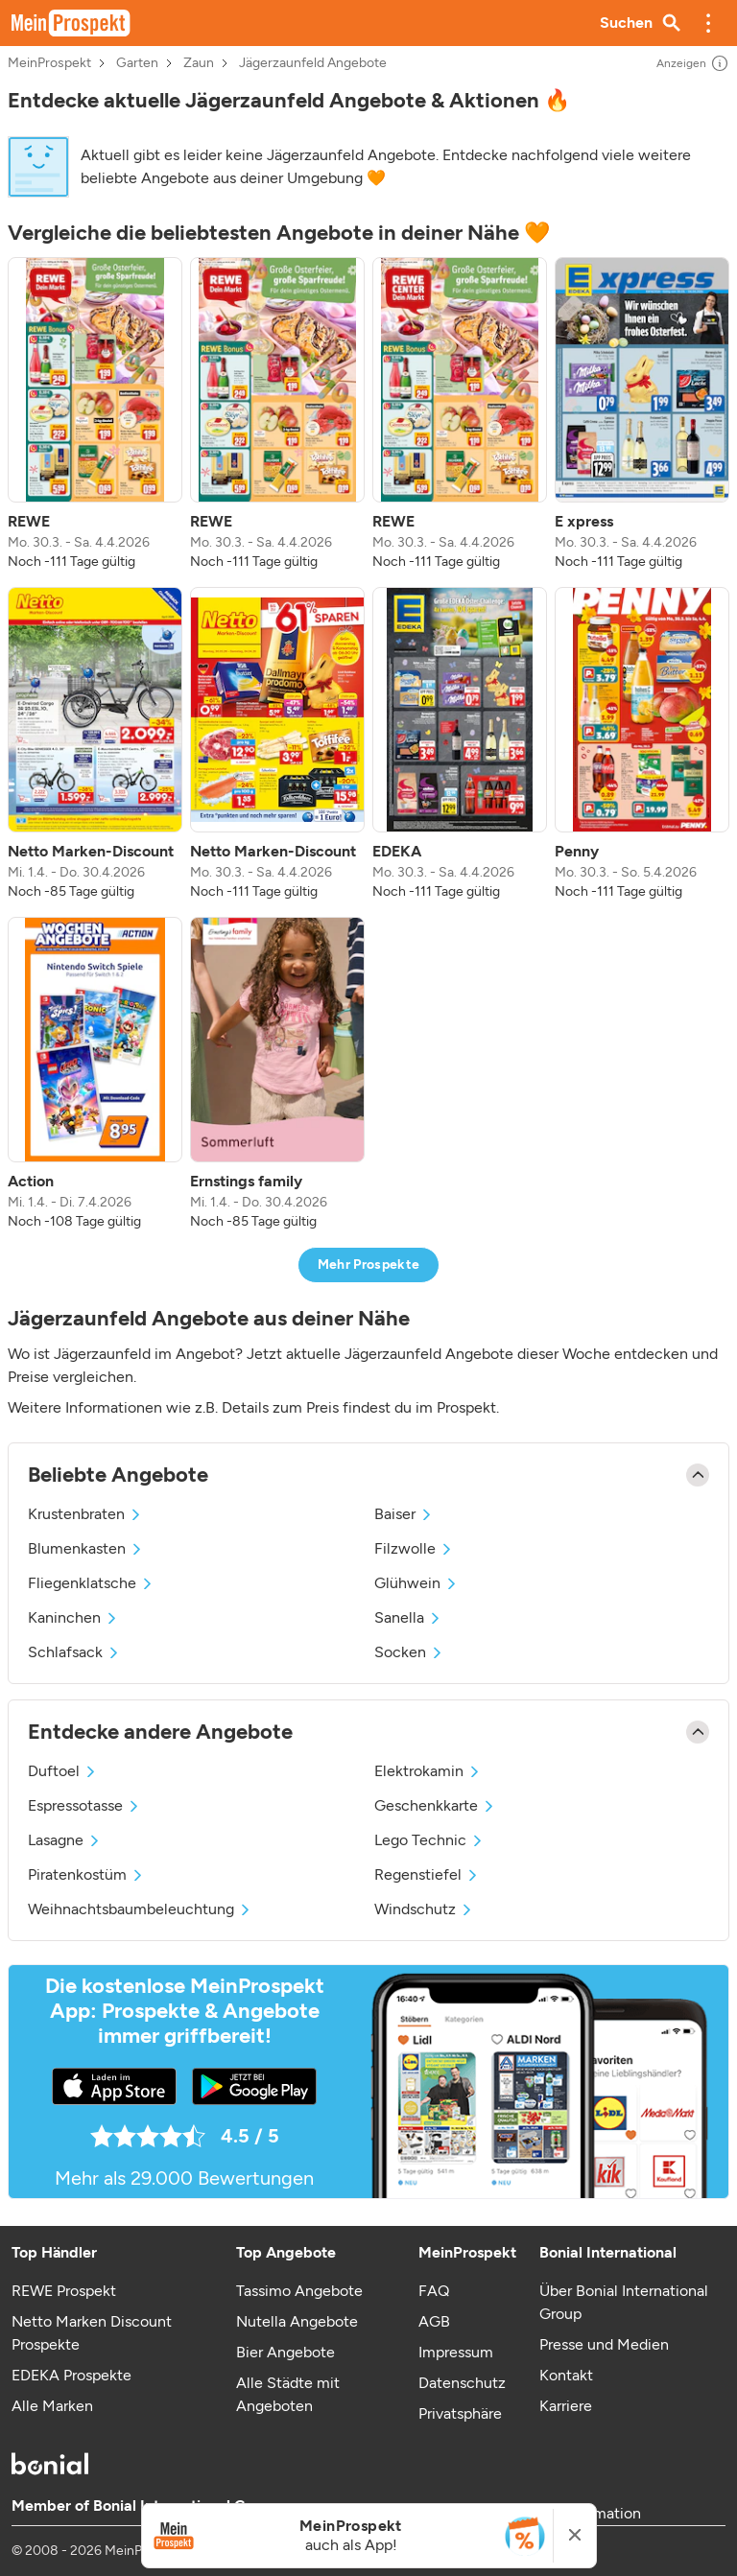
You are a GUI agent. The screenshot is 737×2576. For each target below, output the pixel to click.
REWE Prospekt (64, 2291)
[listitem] (95, 414)
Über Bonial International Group (623, 2302)
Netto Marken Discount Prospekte (92, 2333)
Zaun (198, 63)
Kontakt (566, 2375)
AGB (434, 2321)
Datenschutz (462, 2383)
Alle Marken (52, 2406)
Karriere (565, 2406)
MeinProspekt (49, 63)
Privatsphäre (460, 2413)
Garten (137, 63)
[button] (708, 23)
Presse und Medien (604, 2344)
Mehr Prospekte (369, 1264)
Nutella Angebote (297, 2321)
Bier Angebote (285, 2352)
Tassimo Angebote (299, 2291)
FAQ (433, 2291)
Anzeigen (692, 63)
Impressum (455, 2352)
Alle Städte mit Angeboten (288, 2394)
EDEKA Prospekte (71, 2375)
